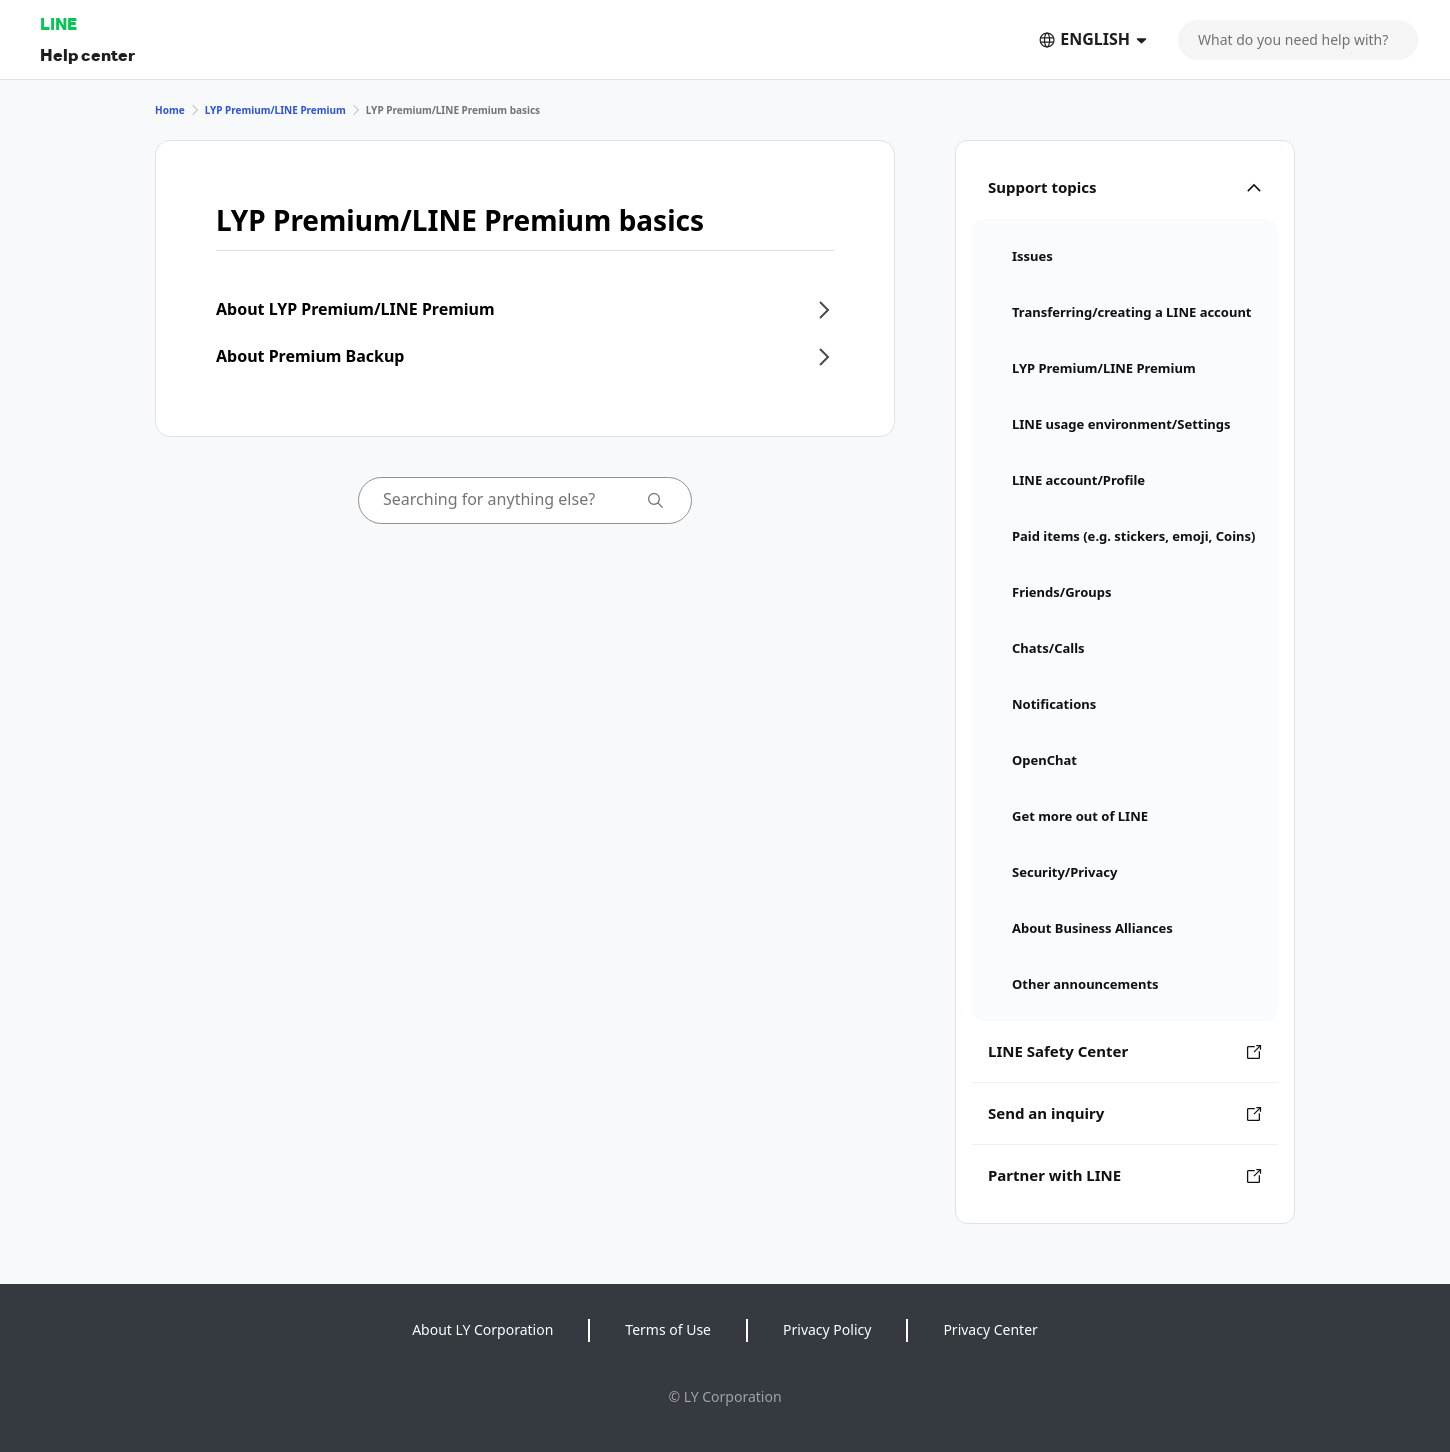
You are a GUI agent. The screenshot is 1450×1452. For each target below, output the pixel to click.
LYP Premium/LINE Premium (275, 110)
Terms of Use (668, 1329)
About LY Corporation (482, 1329)
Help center (87, 54)
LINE (58, 23)
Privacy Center (990, 1329)
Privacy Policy (827, 1329)
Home (170, 110)
